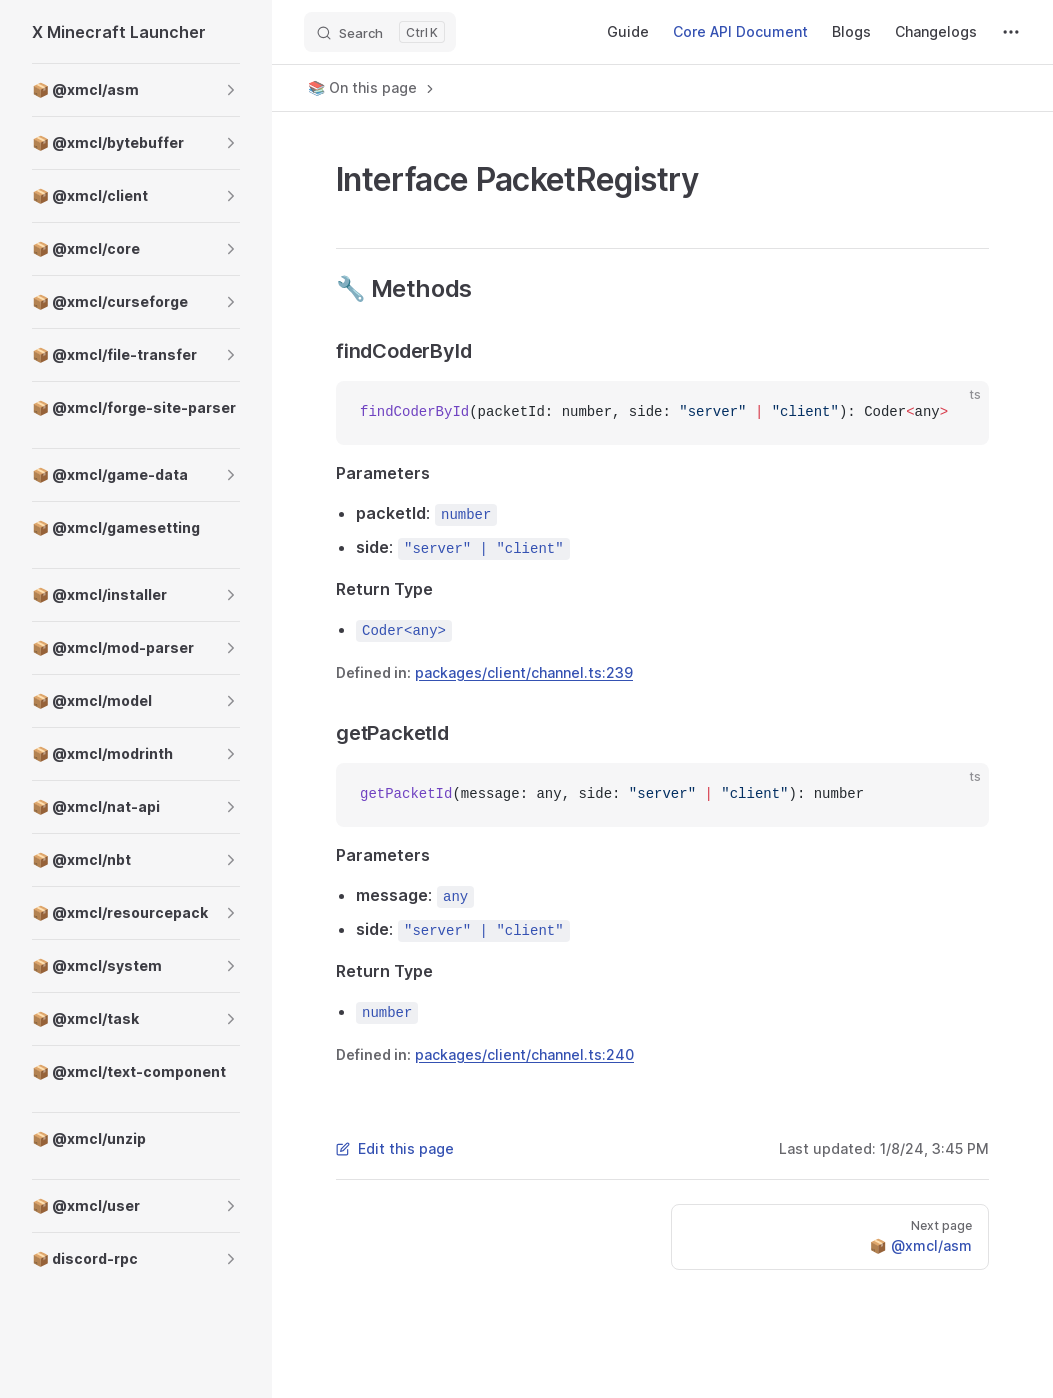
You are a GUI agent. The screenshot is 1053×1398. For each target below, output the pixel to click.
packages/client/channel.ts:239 (524, 672)
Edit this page (395, 1148)
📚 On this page (372, 87)
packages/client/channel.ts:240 (524, 1054)
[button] (231, 90)
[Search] (380, 32)
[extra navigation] (1011, 32)
